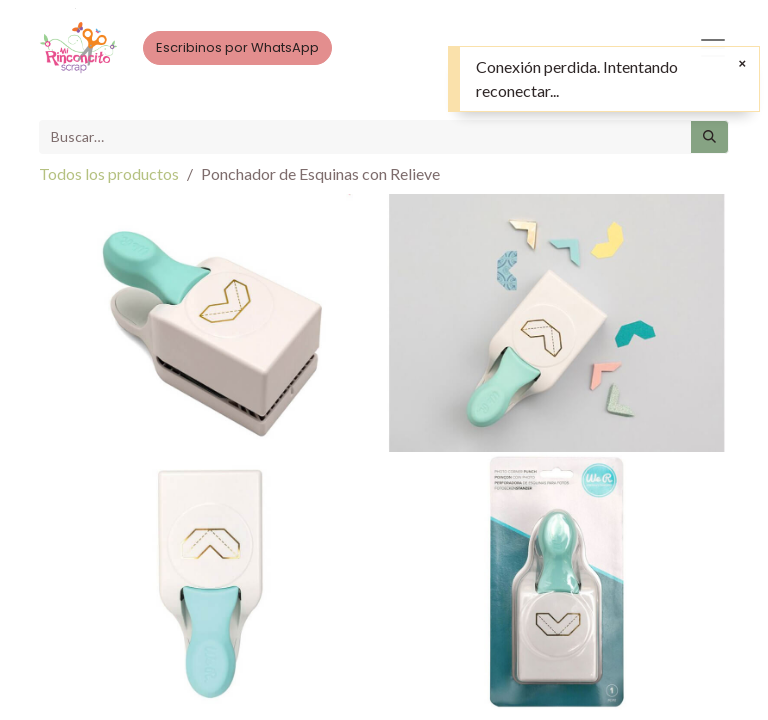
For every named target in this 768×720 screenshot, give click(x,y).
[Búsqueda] (709, 137)
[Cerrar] (742, 64)
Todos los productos (109, 173)
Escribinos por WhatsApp (237, 47)
